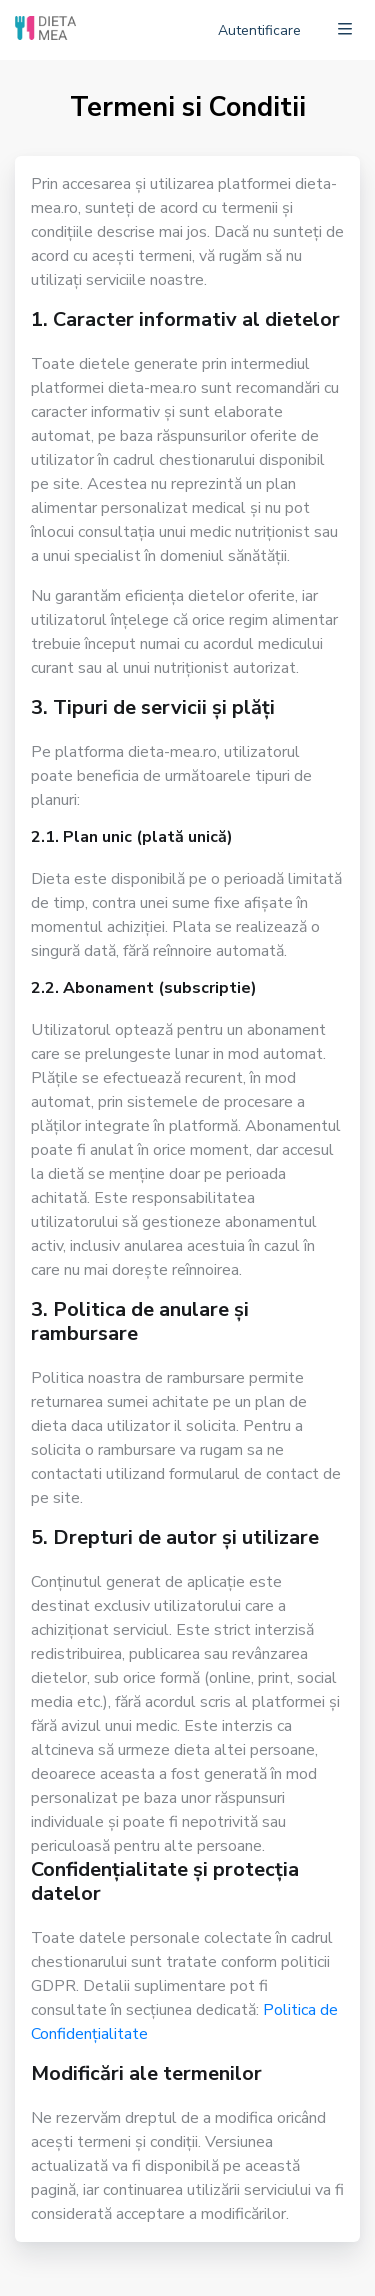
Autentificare (259, 31)
